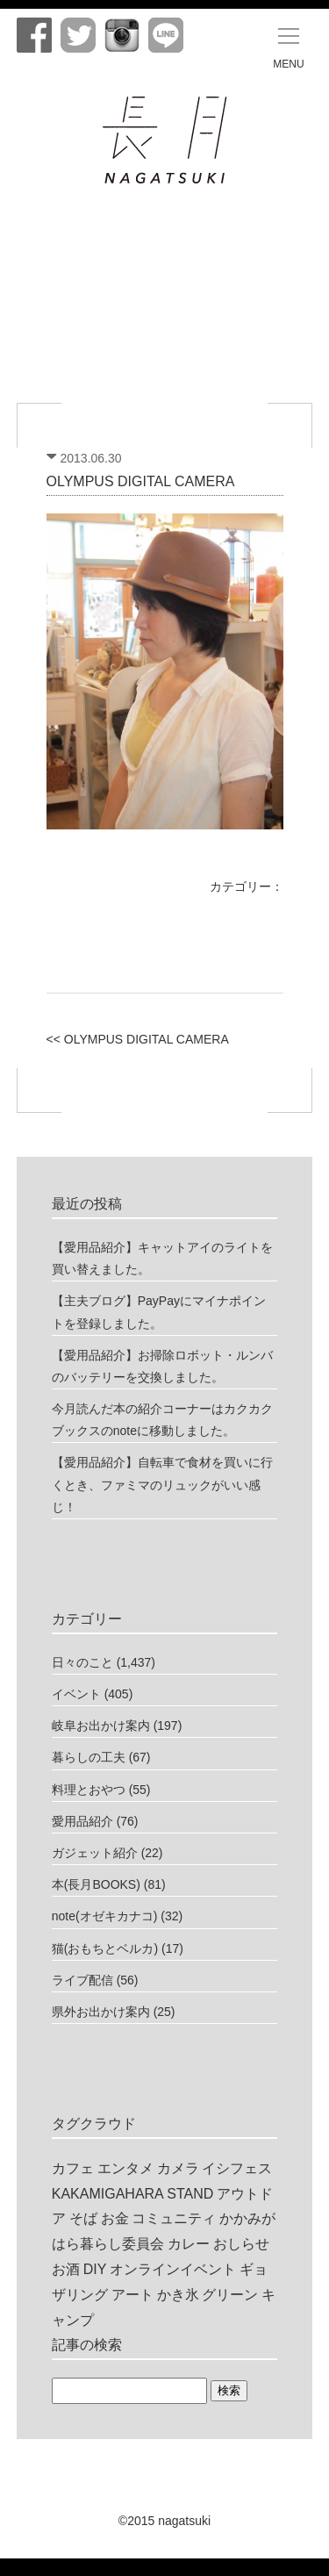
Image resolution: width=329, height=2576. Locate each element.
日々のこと (82, 1662)
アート (132, 2294)
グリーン (230, 2294)
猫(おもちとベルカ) (105, 1948)
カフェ (73, 2168)
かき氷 (178, 2294)
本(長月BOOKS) (96, 1884)
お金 (115, 2218)
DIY (95, 2269)
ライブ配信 (82, 1980)
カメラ (178, 2168)
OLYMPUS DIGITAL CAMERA (140, 481)
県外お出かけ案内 (101, 2012)
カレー (189, 2243)
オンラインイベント (173, 2269)
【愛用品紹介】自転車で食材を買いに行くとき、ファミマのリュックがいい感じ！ (162, 1484)
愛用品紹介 (82, 1821)
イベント (76, 1694)
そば (83, 2218)
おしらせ (241, 2243)
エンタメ (125, 2168)
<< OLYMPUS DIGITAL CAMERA (137, 1039)
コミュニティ (174, 2218)
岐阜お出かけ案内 (101, 1726)
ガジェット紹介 (95, 1853)
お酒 (66, 2269)
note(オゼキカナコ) (105, 1916)
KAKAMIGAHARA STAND (133, 2193)
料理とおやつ (88, 1790)
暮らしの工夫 (88, 1757)
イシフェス (237, 2168)
